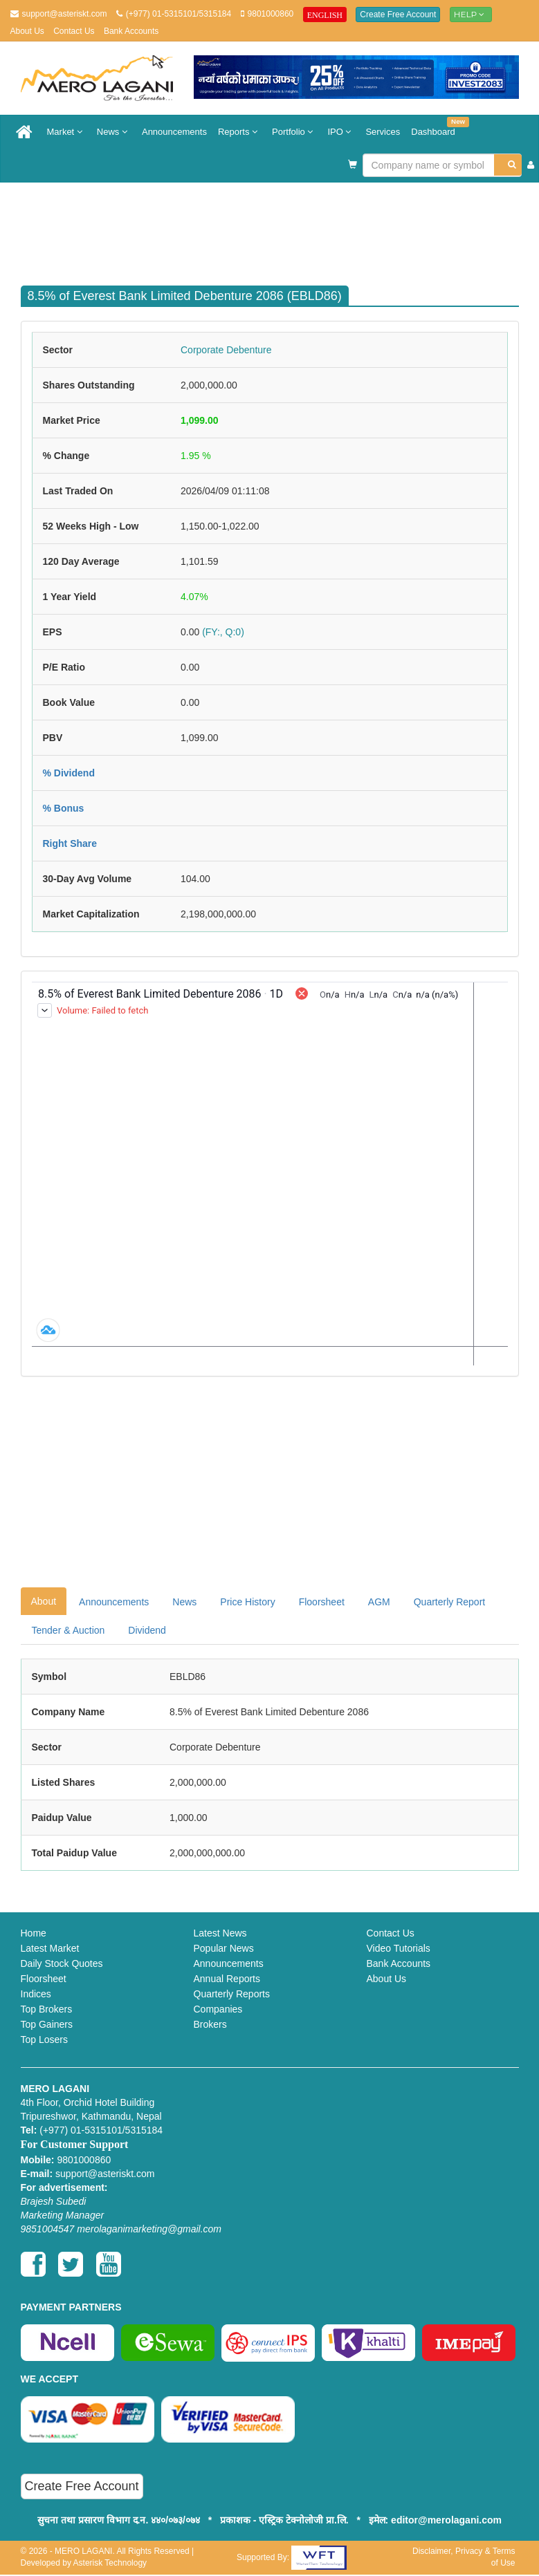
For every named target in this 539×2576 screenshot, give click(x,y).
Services (382, 132)
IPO (340, 132)
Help (471, 14)
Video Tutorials (398, 1948)
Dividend (146, 1630)
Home (33, 1933)
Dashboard (436, 127)
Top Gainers (47, 2024)
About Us (27, 31)
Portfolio (294, 132)
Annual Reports (227, 1978)
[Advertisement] (280, 227)
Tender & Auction (68, 1630)
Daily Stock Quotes (62, 1963)
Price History (247, 1601)
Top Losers (44, 2039)
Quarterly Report (449, 1601)
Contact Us (73, 31)
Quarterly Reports (232, 1993)
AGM (379, 1601)
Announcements (174, 132)
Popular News (224, 1948)
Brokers (210, 2024)
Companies (218, 2009)
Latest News (220, 1933)
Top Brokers (47, 2009)
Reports (239, 132)
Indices (36, 1993)
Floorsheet (322, 1601)
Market (66, 132)
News (114, 132)
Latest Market (50, 1948)
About (44, 1601)
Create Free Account (398, 14)
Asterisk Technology (110, 2563)
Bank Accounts (131, 31)
